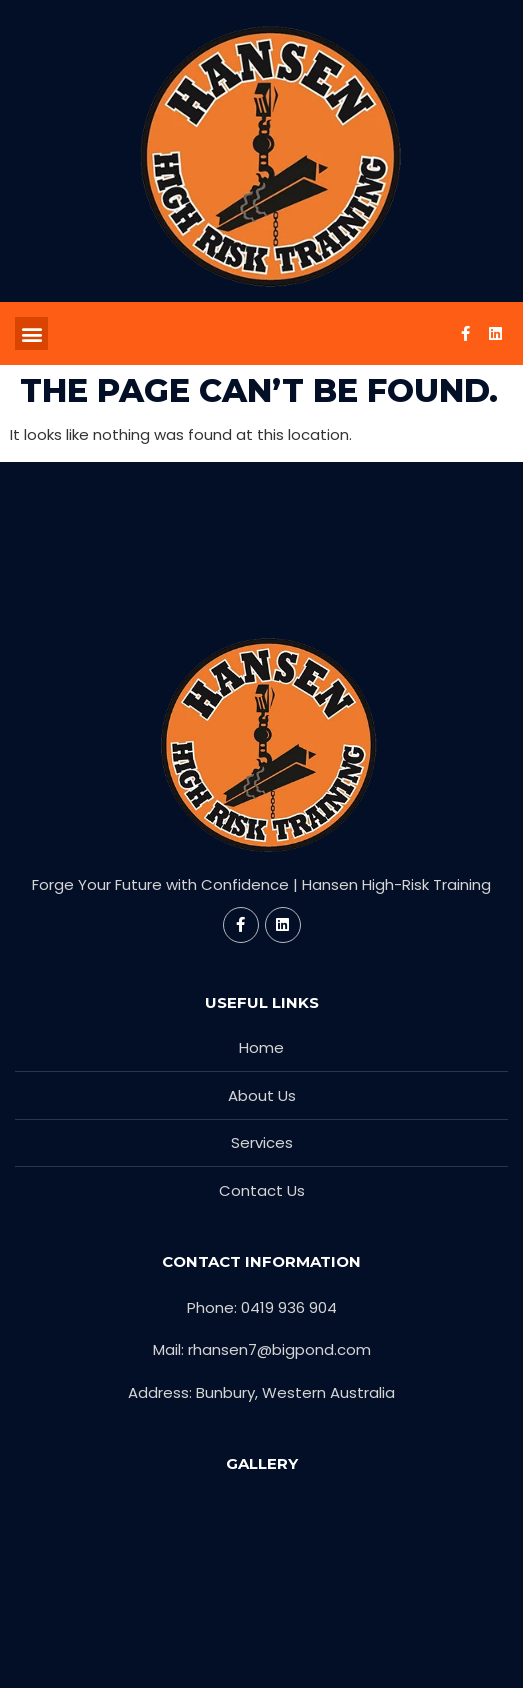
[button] (31, 333)
